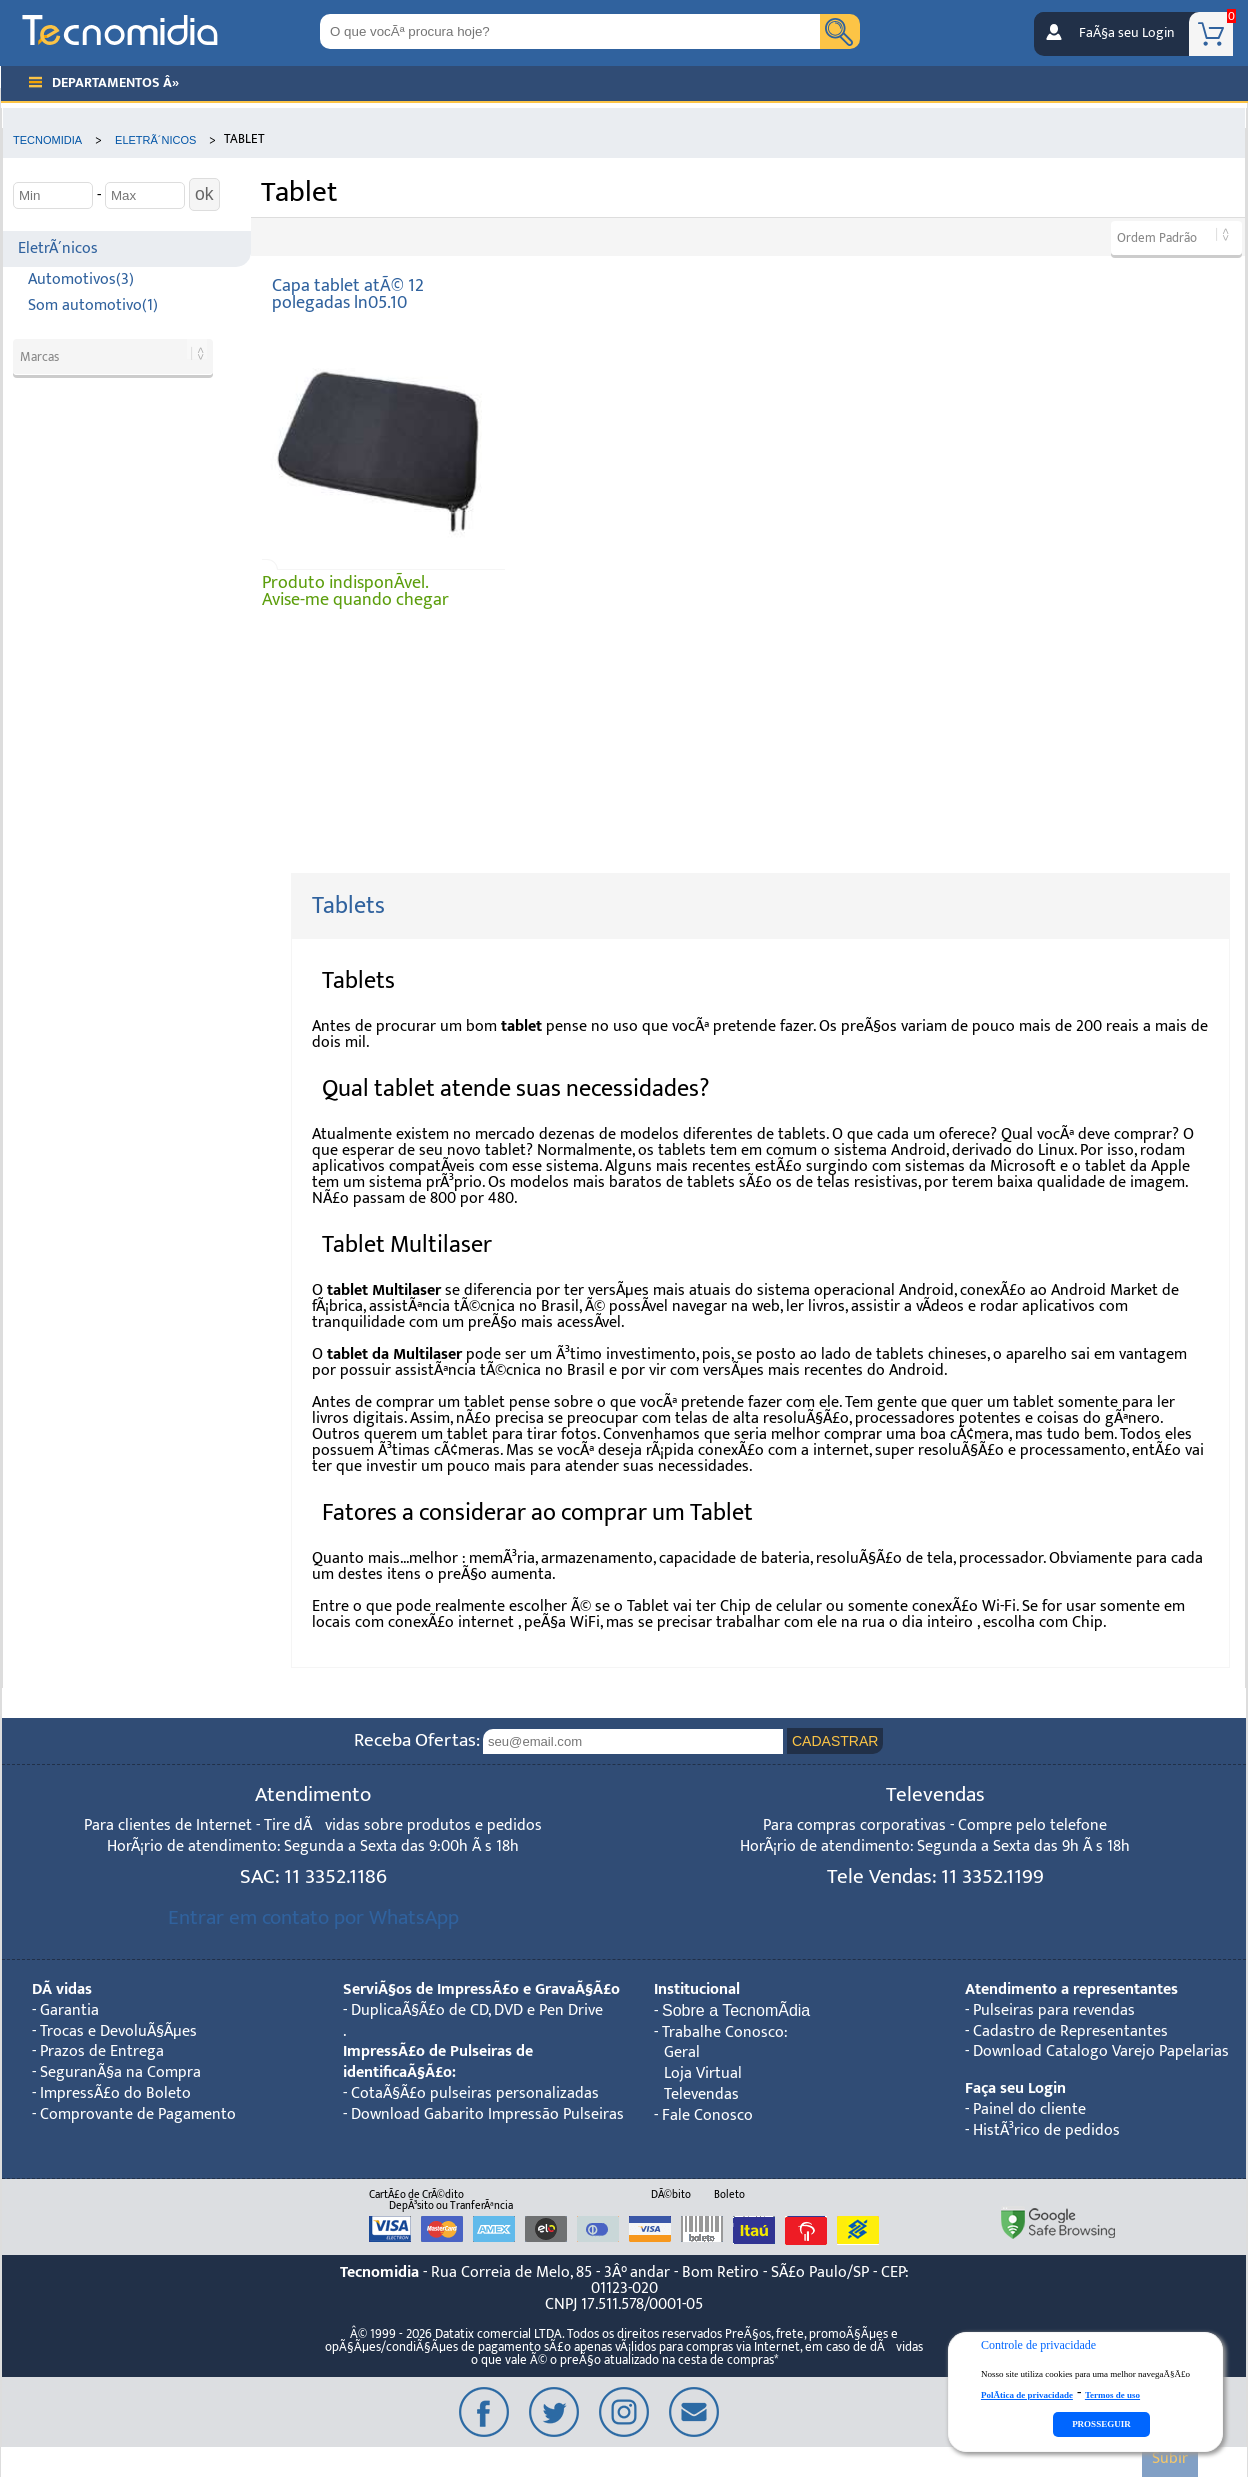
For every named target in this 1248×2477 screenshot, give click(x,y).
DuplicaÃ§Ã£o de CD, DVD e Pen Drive (477, 2010)
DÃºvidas (62, 1989)
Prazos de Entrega (102, 2051)
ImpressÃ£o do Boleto (115, 2093)
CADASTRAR (835, 1741)
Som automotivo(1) (93, 305)
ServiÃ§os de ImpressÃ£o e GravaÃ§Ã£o (481, 1989)
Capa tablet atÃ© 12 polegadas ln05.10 (348, 294)
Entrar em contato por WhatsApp (313, 1917)
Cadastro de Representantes (1070, 2031)
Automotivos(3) (81, 279)
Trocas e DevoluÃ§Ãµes (118, 2031)
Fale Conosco (707, 2115)
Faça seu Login (1015, 2088)
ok (204, 194)
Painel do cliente (1029, 2109)
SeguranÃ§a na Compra (120, 2072)
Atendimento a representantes (1071, 1989)
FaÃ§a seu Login (1126, 33)
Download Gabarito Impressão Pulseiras (487, 2114)
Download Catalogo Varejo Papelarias (1101, 2051)
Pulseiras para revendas (1054, 2010)
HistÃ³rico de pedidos (1046, 2130)
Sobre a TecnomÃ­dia (736, 2010)
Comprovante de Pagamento (138, 2114)
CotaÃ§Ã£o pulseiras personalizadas (475, 2093)
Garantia (69, 2010)
